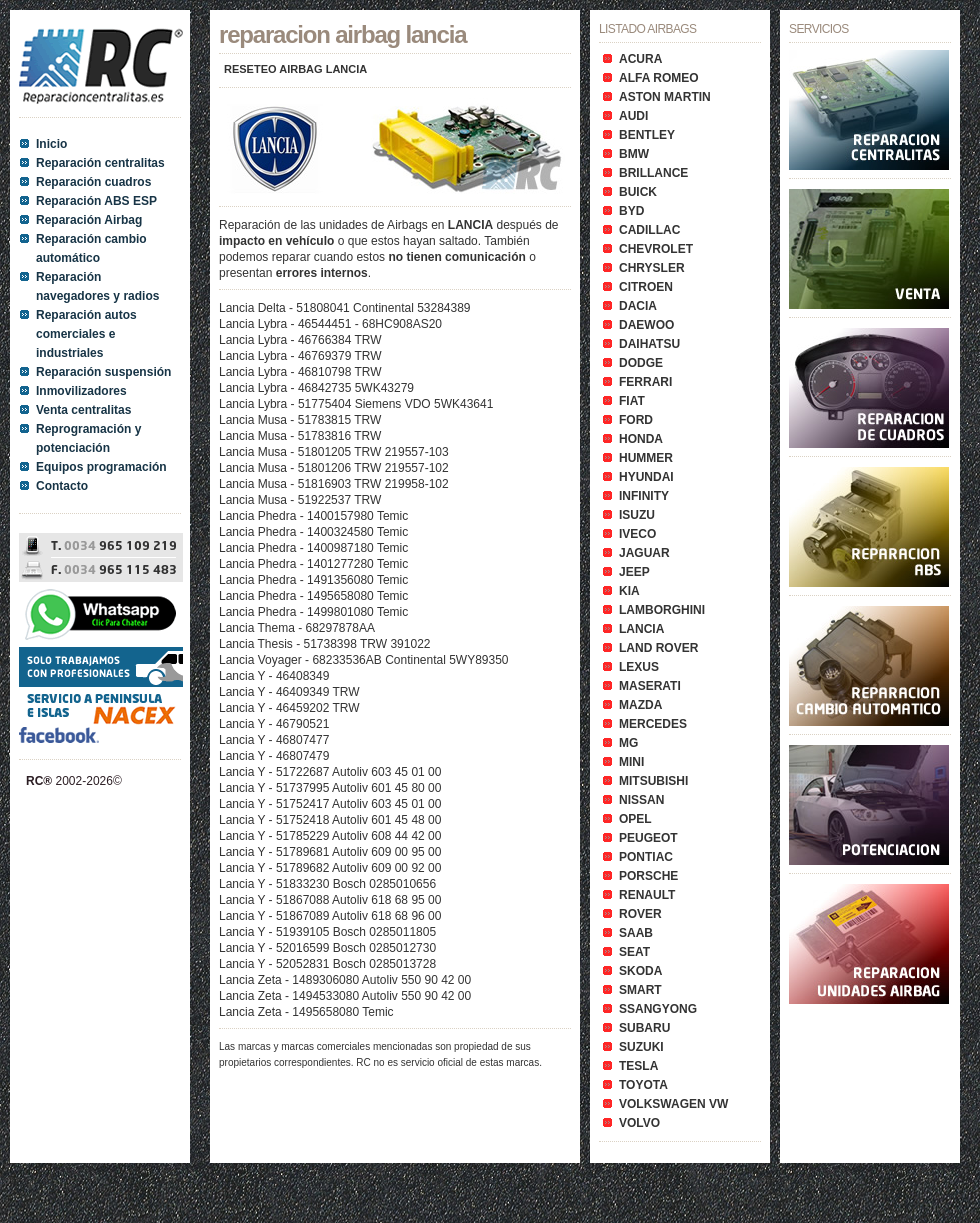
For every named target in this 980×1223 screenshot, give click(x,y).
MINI (631, 762)
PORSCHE (648, 876)
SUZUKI (641, 1047)
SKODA (640, 971)
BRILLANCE (653, 173)
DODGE (641, 363)
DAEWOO (646, 325)
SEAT (634, 952)
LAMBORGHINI (662, 610)
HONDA (641, 439)
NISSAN (641, 800)
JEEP (634, 572)
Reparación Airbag (89, 220)
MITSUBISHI (653, 781)
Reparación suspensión (103, 372)
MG (628, 743)
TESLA (638, 1066)
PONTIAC (646, 857)
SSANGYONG (658, 1009)
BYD (631, 211)
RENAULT (647, 895)
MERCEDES (653, 724)
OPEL (635, 819)
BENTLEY (647, 135)
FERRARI (645, 382)
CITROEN (646, 287)
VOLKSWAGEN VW (673, 1104)
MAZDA (640, 705)
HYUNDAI (646, 477)
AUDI (633, 116)
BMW (634, 154)
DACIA (638, 306)
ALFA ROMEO (659, 78)
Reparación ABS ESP (96, 201)
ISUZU (637, 515)
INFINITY (644, 496)
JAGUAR (644, 553)
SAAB (636, 933)
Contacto (62, 486)
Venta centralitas (83, 410)
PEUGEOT (648, 838)
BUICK (638, 192)
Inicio (51, 144)
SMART (640, 990)
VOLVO (639, 1123)
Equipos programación (101, 467)
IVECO (637, 534)
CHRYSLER (652, 268)
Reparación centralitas (100, 163)
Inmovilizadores (81, 391)
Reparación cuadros (93, 182)
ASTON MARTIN (665, 97)
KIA (629, 591)
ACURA (640, 59)
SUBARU (644, 1028)
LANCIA (641, 629)
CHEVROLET (656, 249)
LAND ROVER (658, 648)
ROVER (640, 914)
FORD (636, 420)
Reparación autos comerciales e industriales (86, 334)
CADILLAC (649, 230)
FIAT (632, 401)
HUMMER (646, 458)
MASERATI (650, 686)
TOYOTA (643, 1085)
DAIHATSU (649, 344)
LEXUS (639, 667)
